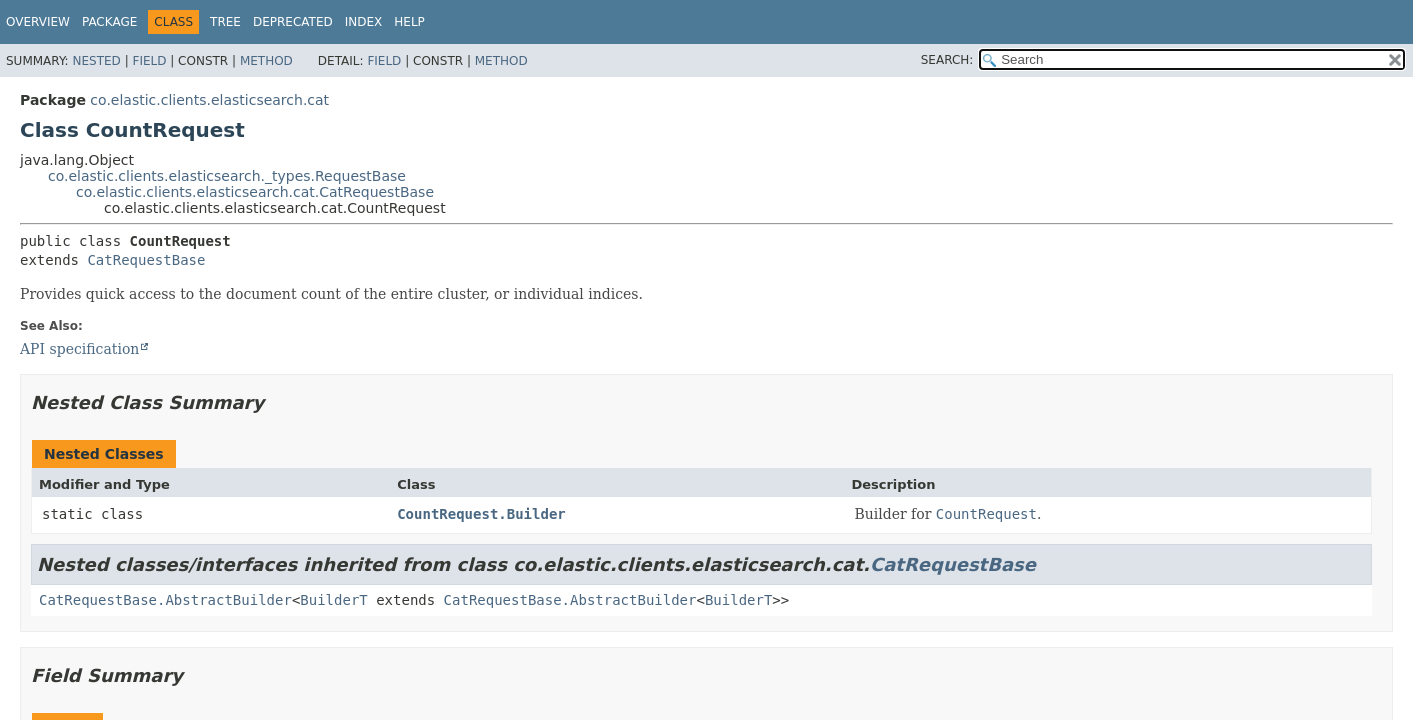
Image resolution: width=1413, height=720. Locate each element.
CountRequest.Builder (481, 514)
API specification (79, 349)
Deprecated (293, 22)
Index (364, 22)
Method (266, 61)
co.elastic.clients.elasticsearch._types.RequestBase (227, 176)
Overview (38, 22)
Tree (225, 22)
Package (109, 22)
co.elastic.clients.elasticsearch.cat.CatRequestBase (255, 192)
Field (149, 61)
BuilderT (333, 600)
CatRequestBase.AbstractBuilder (165, 600)
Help (409, 22)
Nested (96, 61)
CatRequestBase (146, 260)
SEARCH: (947, 60)
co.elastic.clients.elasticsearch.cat (209, 100)
